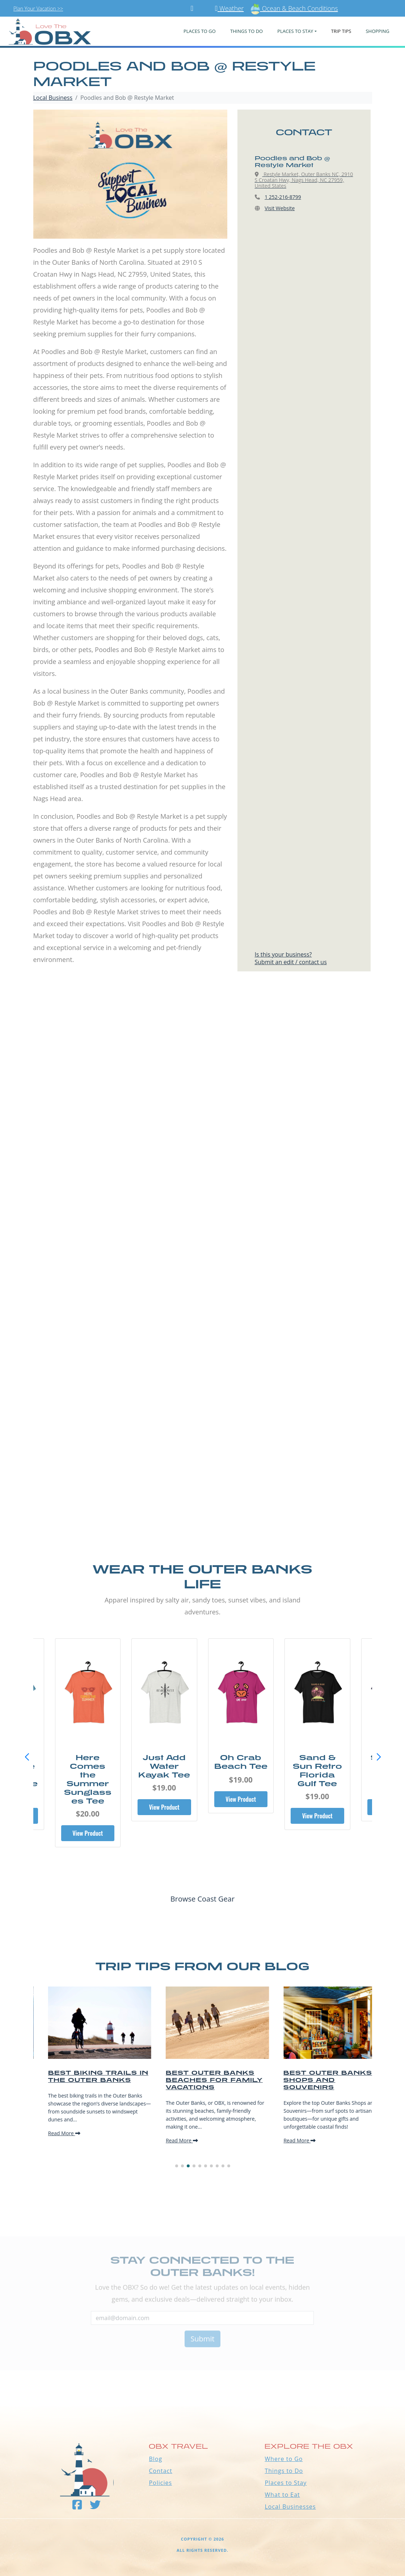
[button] (379, 1757)
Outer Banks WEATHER (202, 2379)
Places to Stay (286, 2483)
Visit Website (280, 208)
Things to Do (284, 2471)
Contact (160, 2471)
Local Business (53, 98)
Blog (155, 2459)
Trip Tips (341, 31)
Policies (160, 2483)
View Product (87, 1815)
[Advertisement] (202, 1068)
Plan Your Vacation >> (38, 8)
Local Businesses (290, 2507)
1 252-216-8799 (283, 196)
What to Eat (282, 2495)
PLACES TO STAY (295, 31)
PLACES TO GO (199, 31)
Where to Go (284, 2459)
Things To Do (246, 31)
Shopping (377, 31)
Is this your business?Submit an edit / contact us (291, 958)
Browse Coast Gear (202, 1899)
